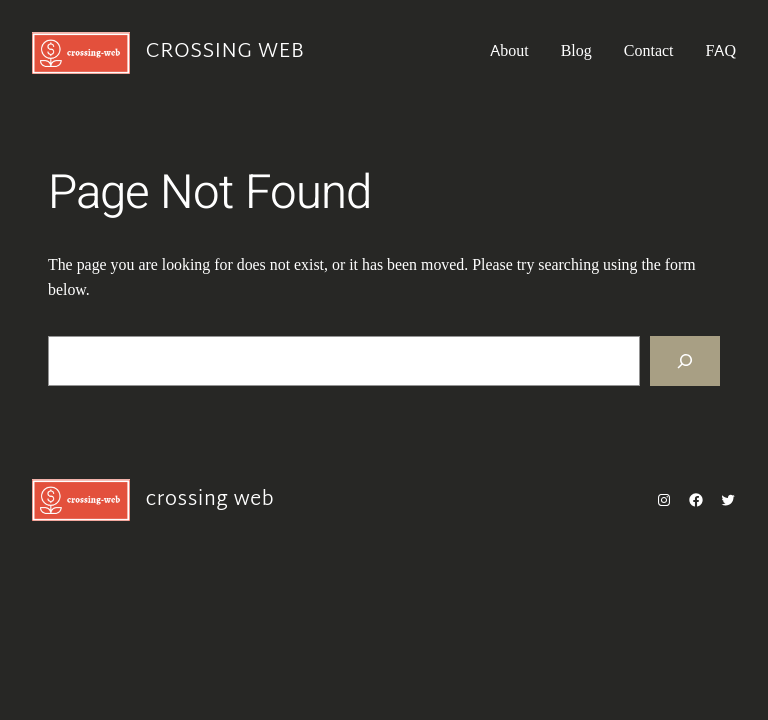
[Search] (685, 360)
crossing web (225, 52)
